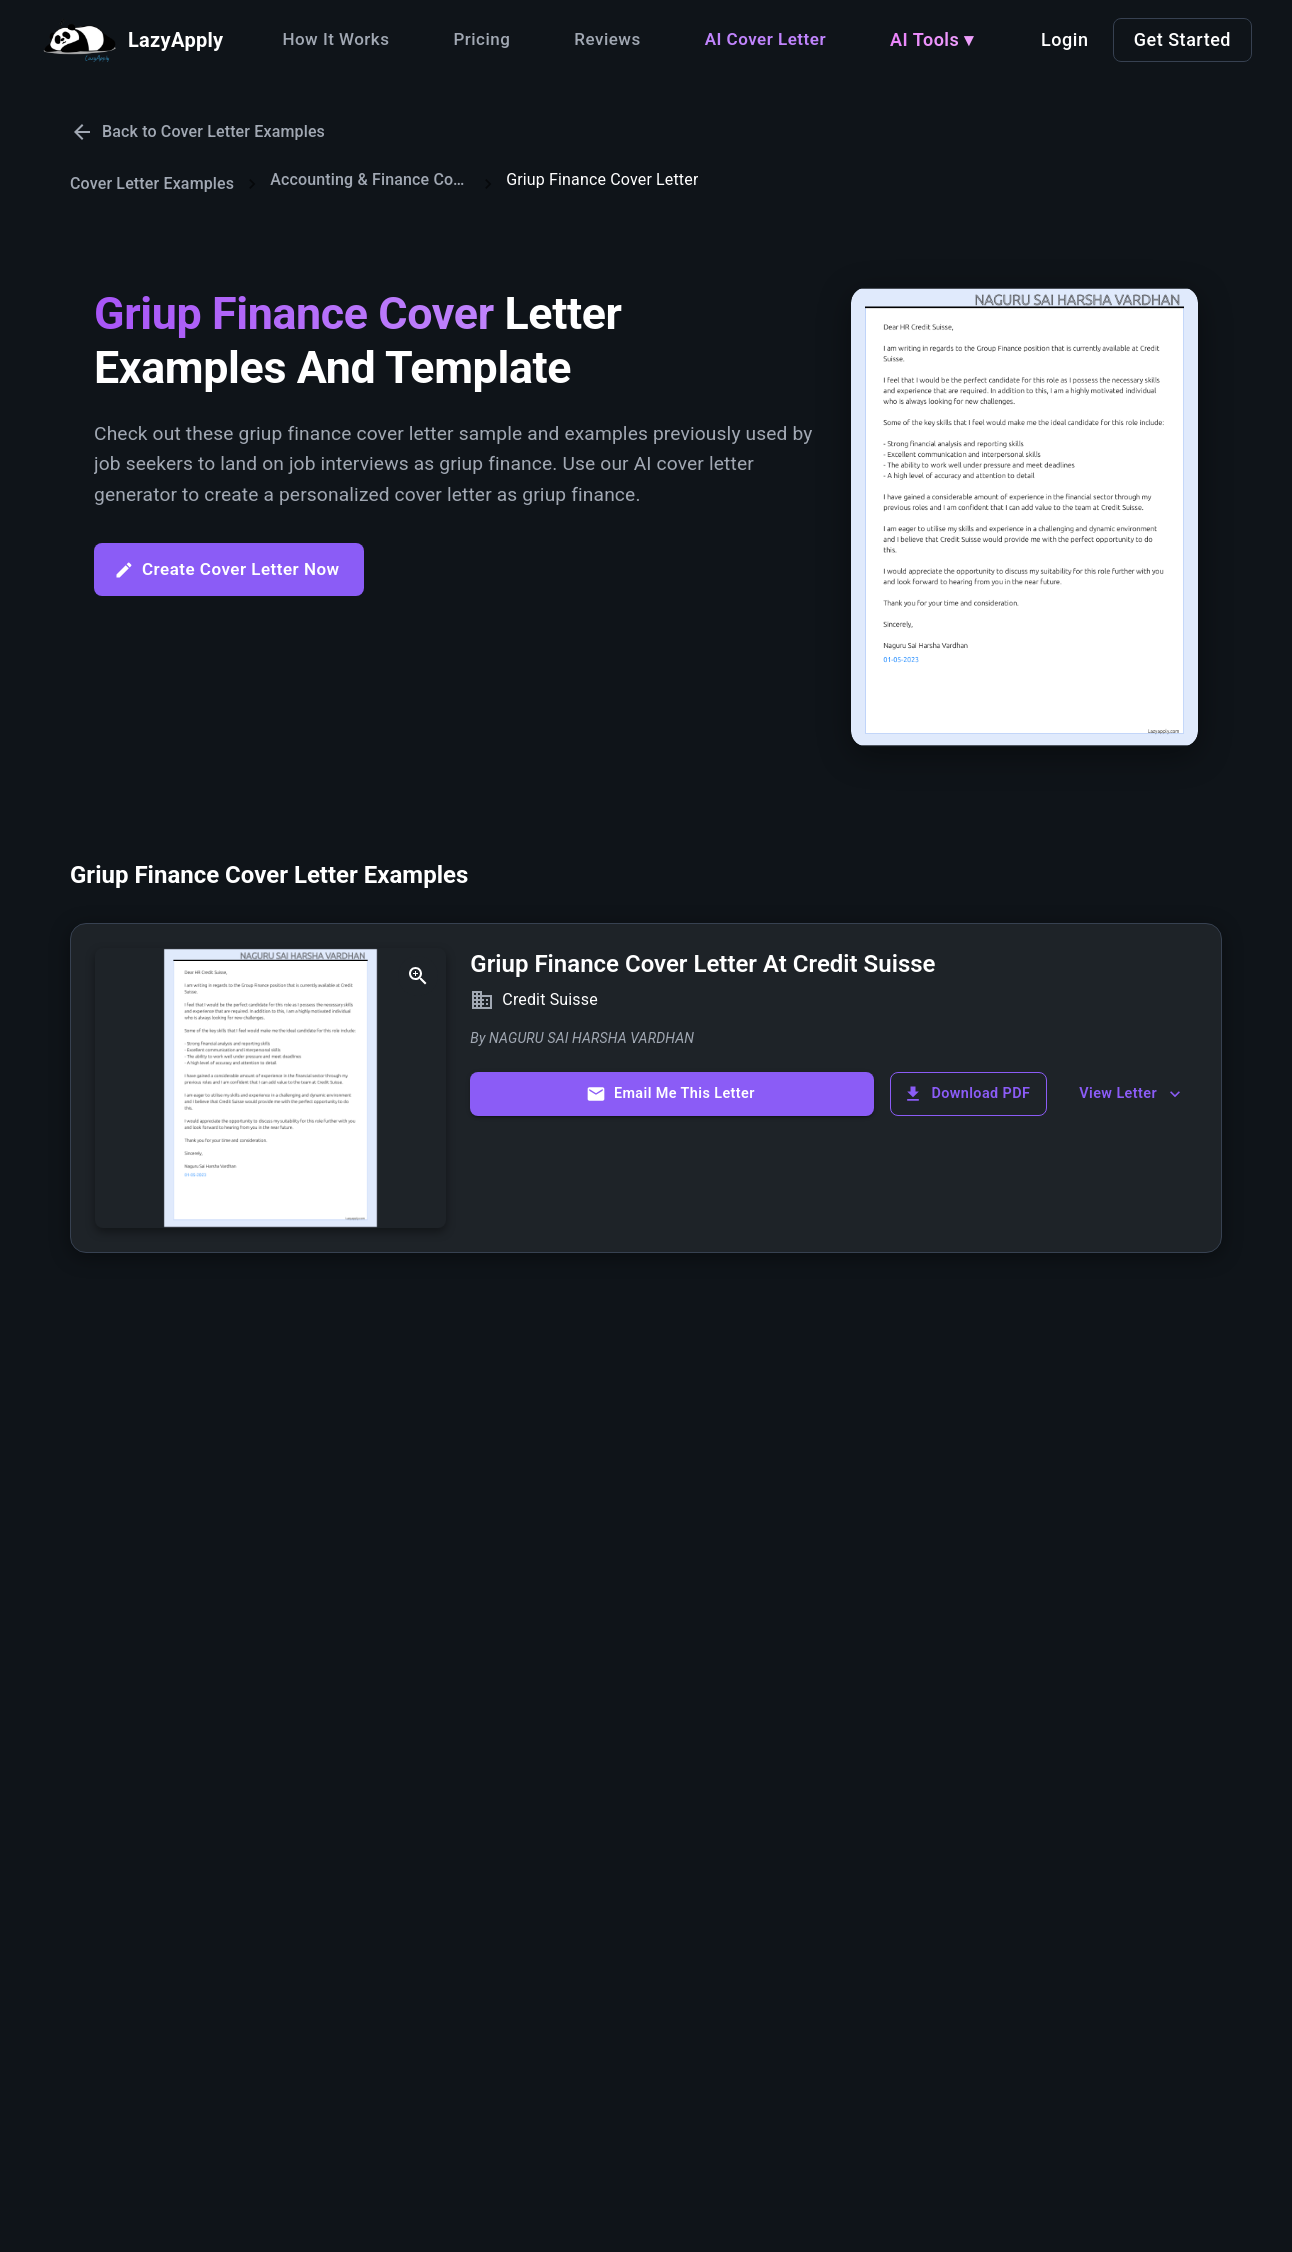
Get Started (1182, 39)
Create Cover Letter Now (227, 569)
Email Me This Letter (670, 1094)
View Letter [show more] (1132, 1094)
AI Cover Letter (765, 39)
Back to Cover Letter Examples (197, 132)
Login (1064, 39)
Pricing (481, 39)
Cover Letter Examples (152, 183)
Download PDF (966, 1094)
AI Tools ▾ (932, 39)
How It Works (335, 39)
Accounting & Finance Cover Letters (370, 179)
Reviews (607, 39)
